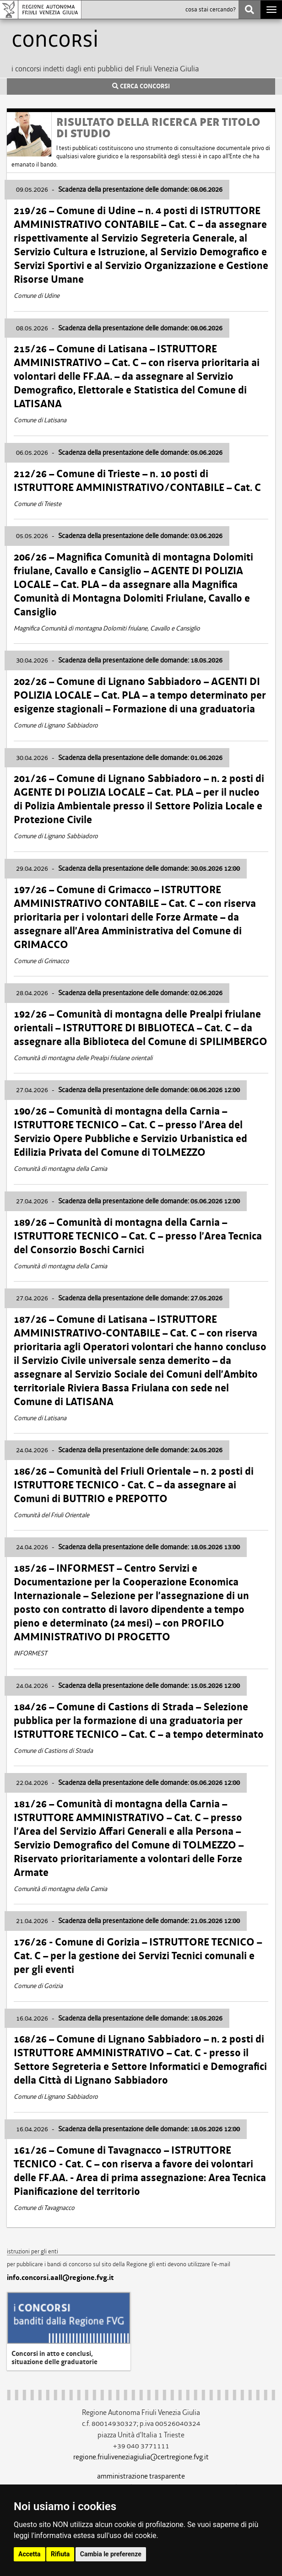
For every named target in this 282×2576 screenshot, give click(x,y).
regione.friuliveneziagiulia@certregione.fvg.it (141, 2457)
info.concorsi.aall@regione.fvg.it (60, 2278)
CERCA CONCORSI (141, 86)
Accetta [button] (29, 2554)
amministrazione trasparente (141, 2476)
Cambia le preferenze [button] (110, 2554)
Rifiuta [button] (60, 2554)
